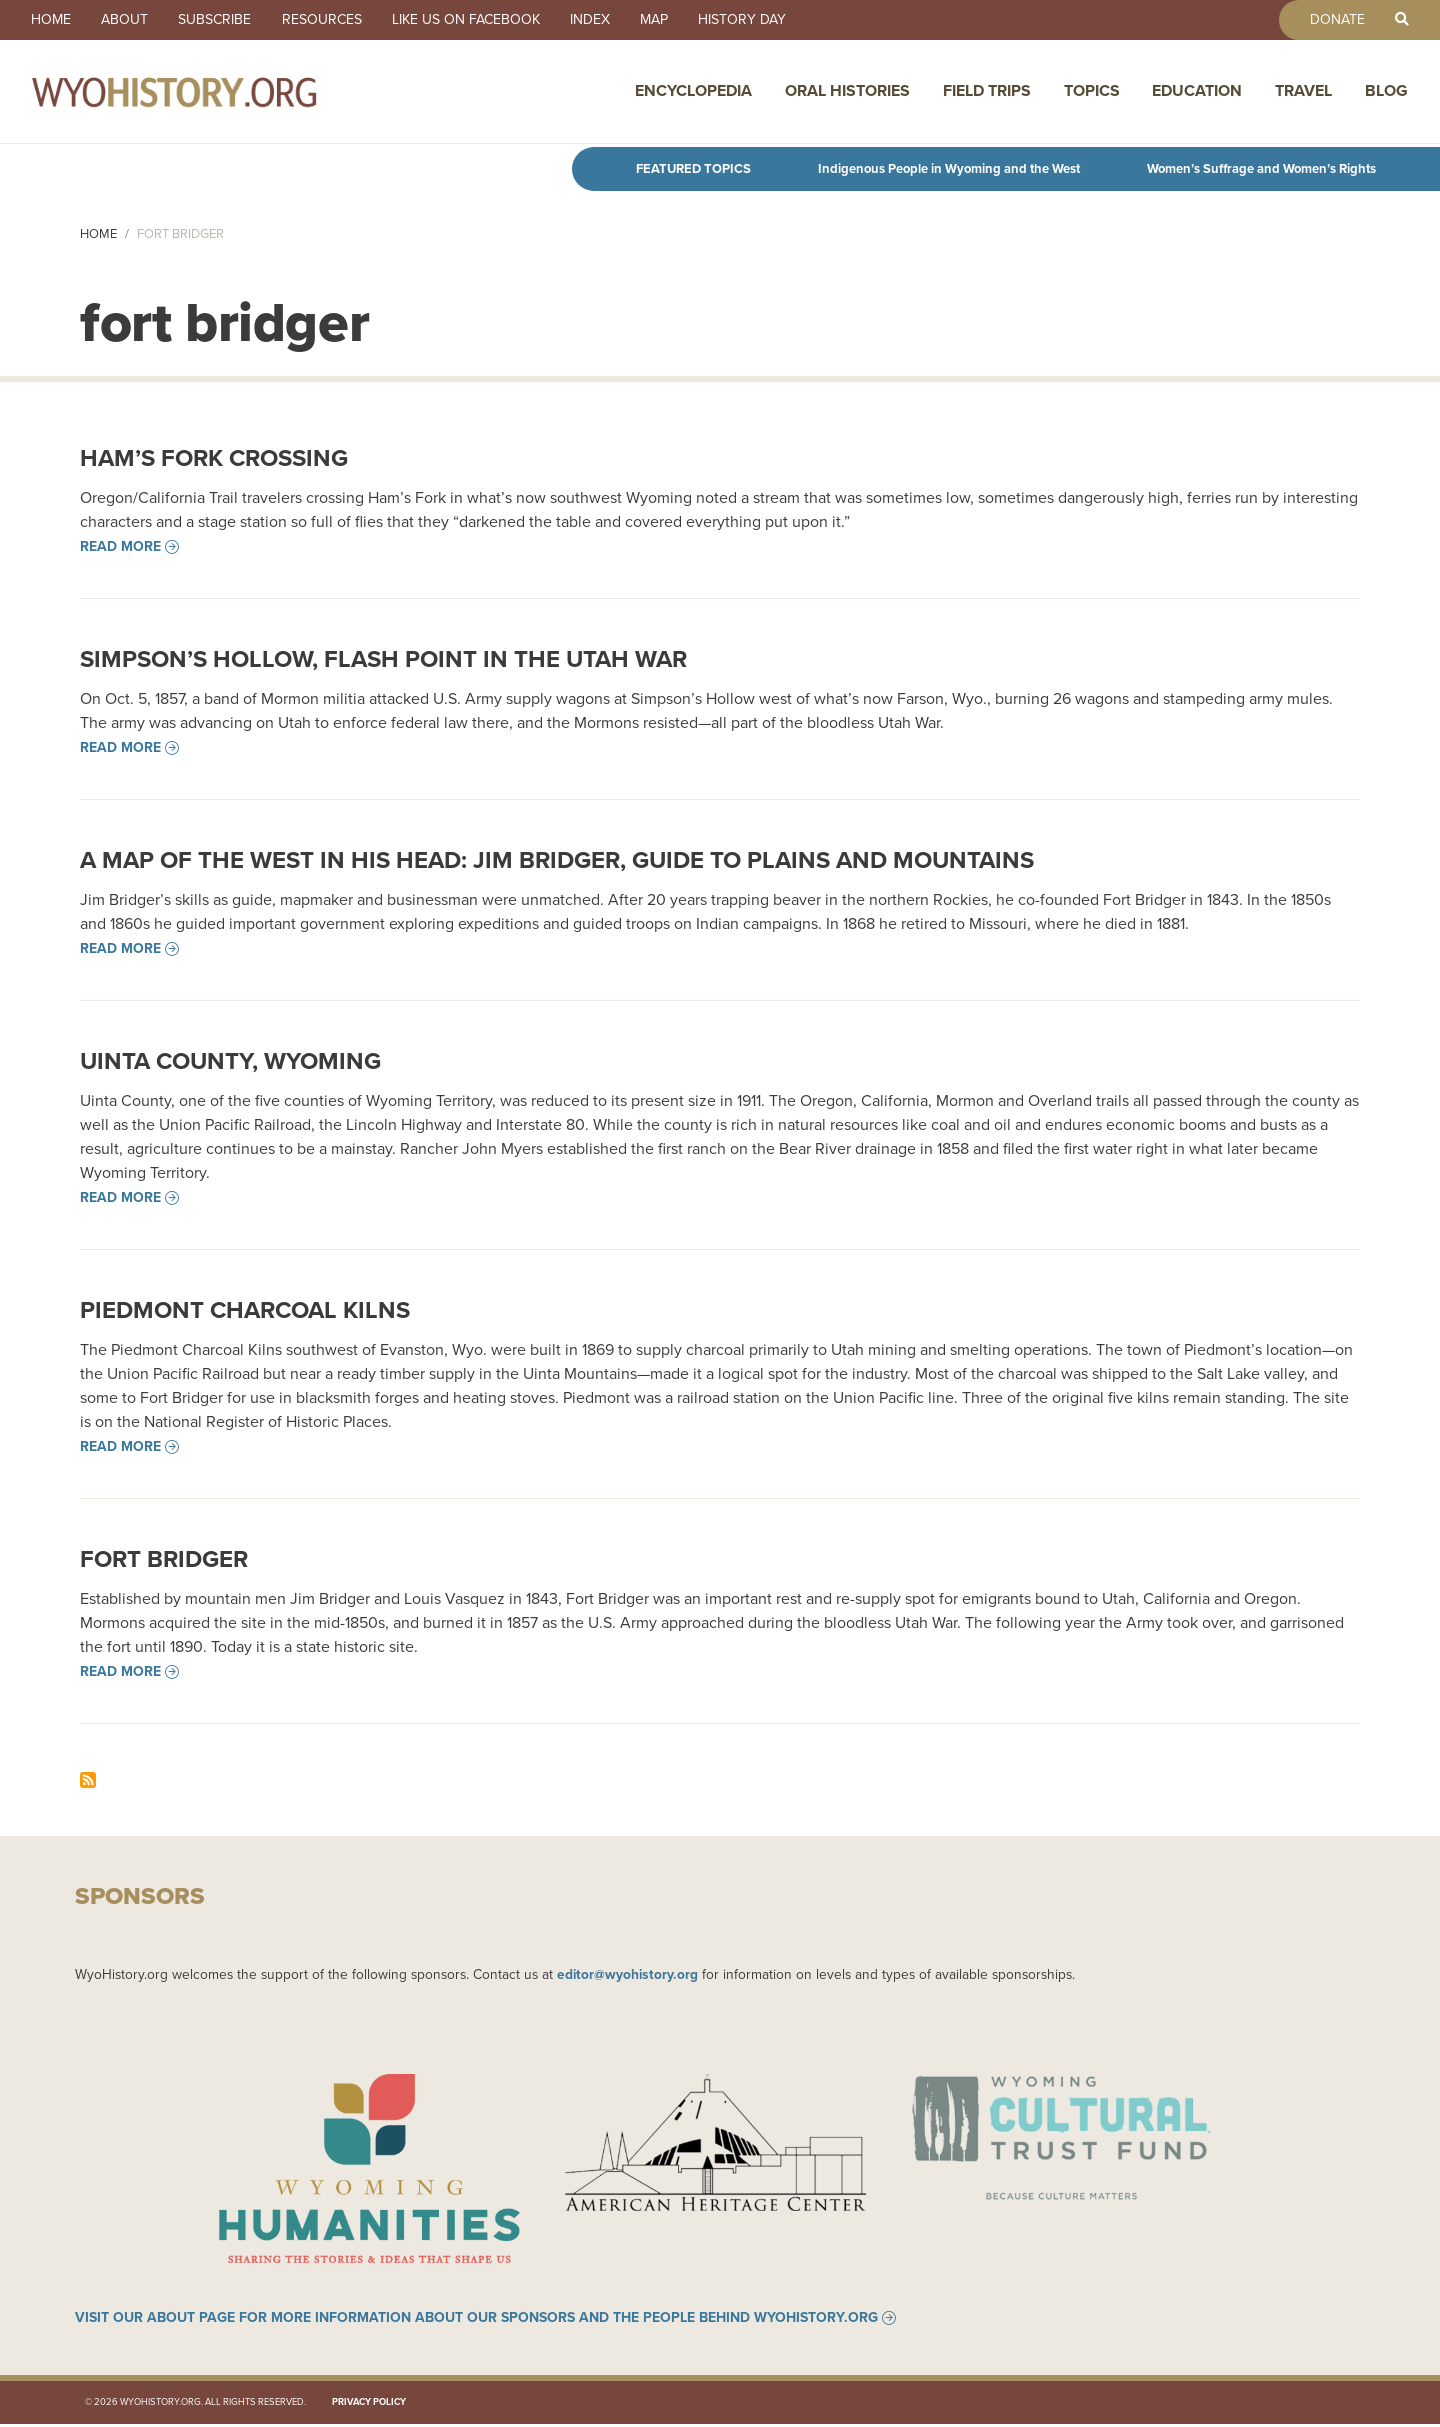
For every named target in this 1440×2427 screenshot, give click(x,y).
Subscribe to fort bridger (88, 1780)
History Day (756, 20)
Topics (1092, 92)
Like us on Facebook (474, 20)
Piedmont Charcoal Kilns (245, 1310)
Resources (328, 20)
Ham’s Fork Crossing (214, 458)
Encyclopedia (693, 92)
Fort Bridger (164, 1559)
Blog (1386, 92)
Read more (120, 547)
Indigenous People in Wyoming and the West (949, 168)
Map (666, 20)
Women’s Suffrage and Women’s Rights (1261, 168)
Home (52, 20)
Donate (1334, 20)
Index (600, 20)
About (127, 20)
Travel (1303, 92)
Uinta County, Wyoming (230, 1061)
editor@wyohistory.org (627, 1974)
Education (1197, 92)
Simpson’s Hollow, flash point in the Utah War (383, 659)
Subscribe (219, 20)
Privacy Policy (369, 2404)
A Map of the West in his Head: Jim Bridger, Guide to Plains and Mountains (557, 860)
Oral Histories (847, 92)
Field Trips (987, 92)
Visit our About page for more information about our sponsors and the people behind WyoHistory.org (476, 2320)
